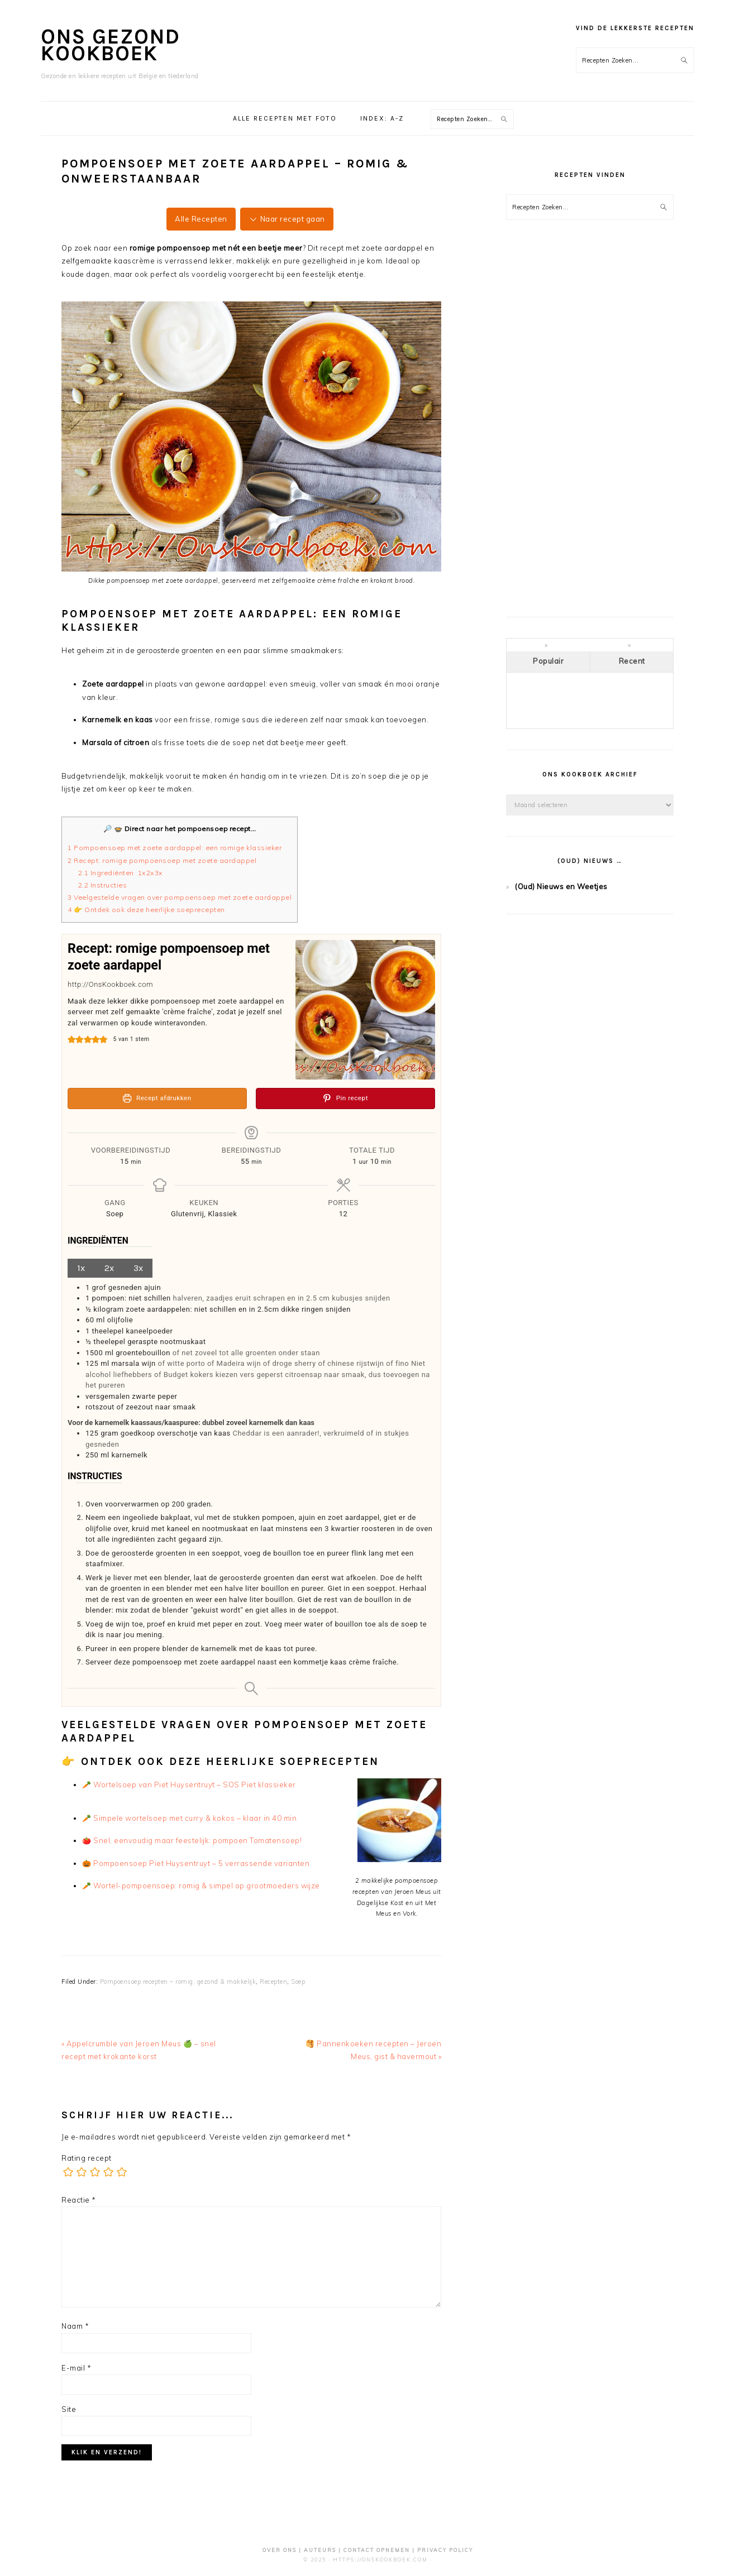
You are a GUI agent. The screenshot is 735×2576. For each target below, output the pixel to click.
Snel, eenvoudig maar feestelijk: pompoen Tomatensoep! (197, 1837)
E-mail (76, 2364)
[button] (71, 1039)
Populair (548, 660)
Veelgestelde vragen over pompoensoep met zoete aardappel (180, 897)
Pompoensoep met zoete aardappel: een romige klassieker (174, 847)
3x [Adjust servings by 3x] (138, 1264)
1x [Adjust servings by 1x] (81, 1264)
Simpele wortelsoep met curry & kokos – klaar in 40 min (195, 1815)
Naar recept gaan (286, 218)
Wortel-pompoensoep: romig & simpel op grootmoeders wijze (206, 1882)
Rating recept (86, 2155)
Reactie (78, 2197)
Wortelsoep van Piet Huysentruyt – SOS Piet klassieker (194, 1781)
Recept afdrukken (157, 1098)
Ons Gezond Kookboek (110, 45)
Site (68, 2406)
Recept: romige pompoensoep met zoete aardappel (162, 860)
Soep (298, 1979)
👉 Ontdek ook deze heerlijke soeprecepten (146, 909)
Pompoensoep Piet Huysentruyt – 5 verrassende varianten (201, 1859)
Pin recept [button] (345, 1098)
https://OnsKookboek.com (380, 2556)
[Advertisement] (590, 428)
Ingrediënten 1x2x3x (120, 873)
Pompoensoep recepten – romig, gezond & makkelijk (178, 1979)
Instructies (103, 885)
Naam (75, 2323)
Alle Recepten (201, 218)
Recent (632, 660)
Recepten (273, 1979)
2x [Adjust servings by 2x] (109, 1264)
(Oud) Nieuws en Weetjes (561, 886)
